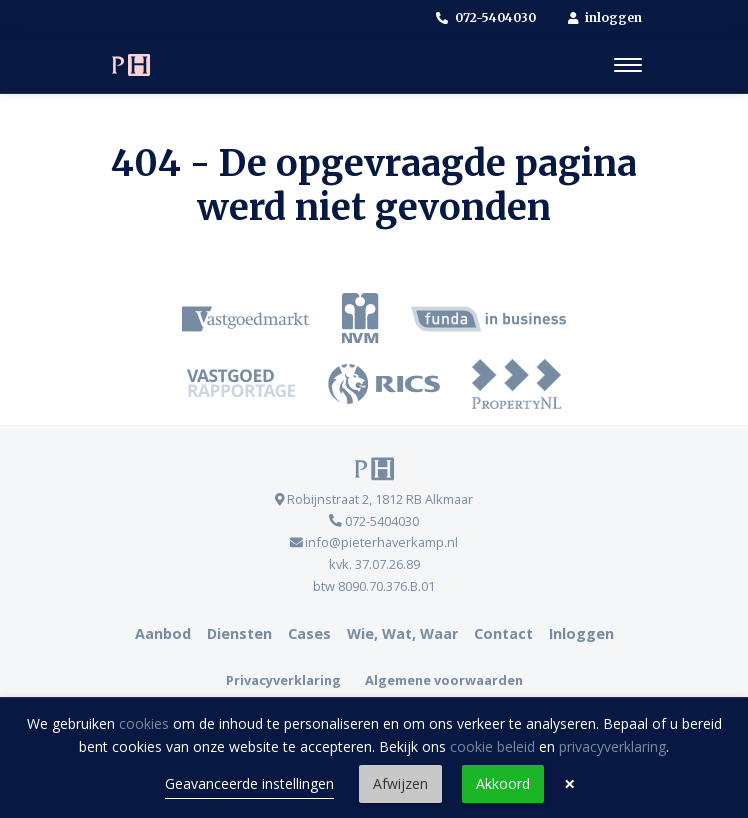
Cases (309, 633)
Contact (503, 633)
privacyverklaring (612, 746)
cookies (144, 723)
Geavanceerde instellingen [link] (249, 783)
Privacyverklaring (283, 680)
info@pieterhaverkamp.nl (374, 542)
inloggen (605, 17)
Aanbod (163, 633)
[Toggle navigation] (628, 65)
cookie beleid (492, 746)
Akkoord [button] (503, 783)
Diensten (239, 633)
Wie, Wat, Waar (402, 633)
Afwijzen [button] (400, 783)
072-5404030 (486, 17)
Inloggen (581, 633)
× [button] (569, 784)
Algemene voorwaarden (444, 680)
